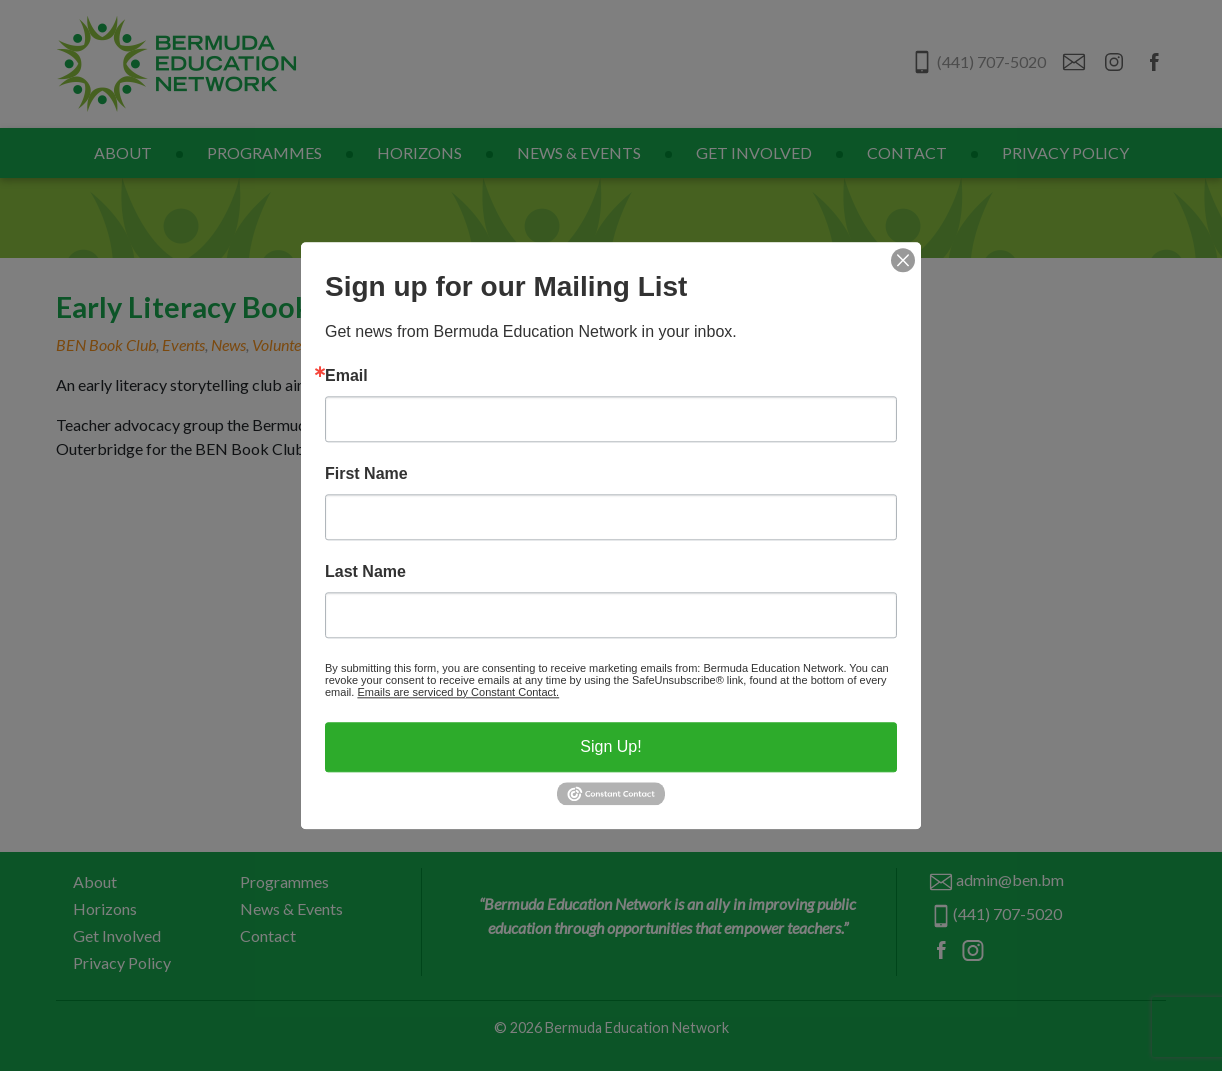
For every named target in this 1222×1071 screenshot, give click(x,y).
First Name (366, 474)
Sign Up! (610, 746)
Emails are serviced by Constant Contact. (458, 692)
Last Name (365, 572)
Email (346, 376)
